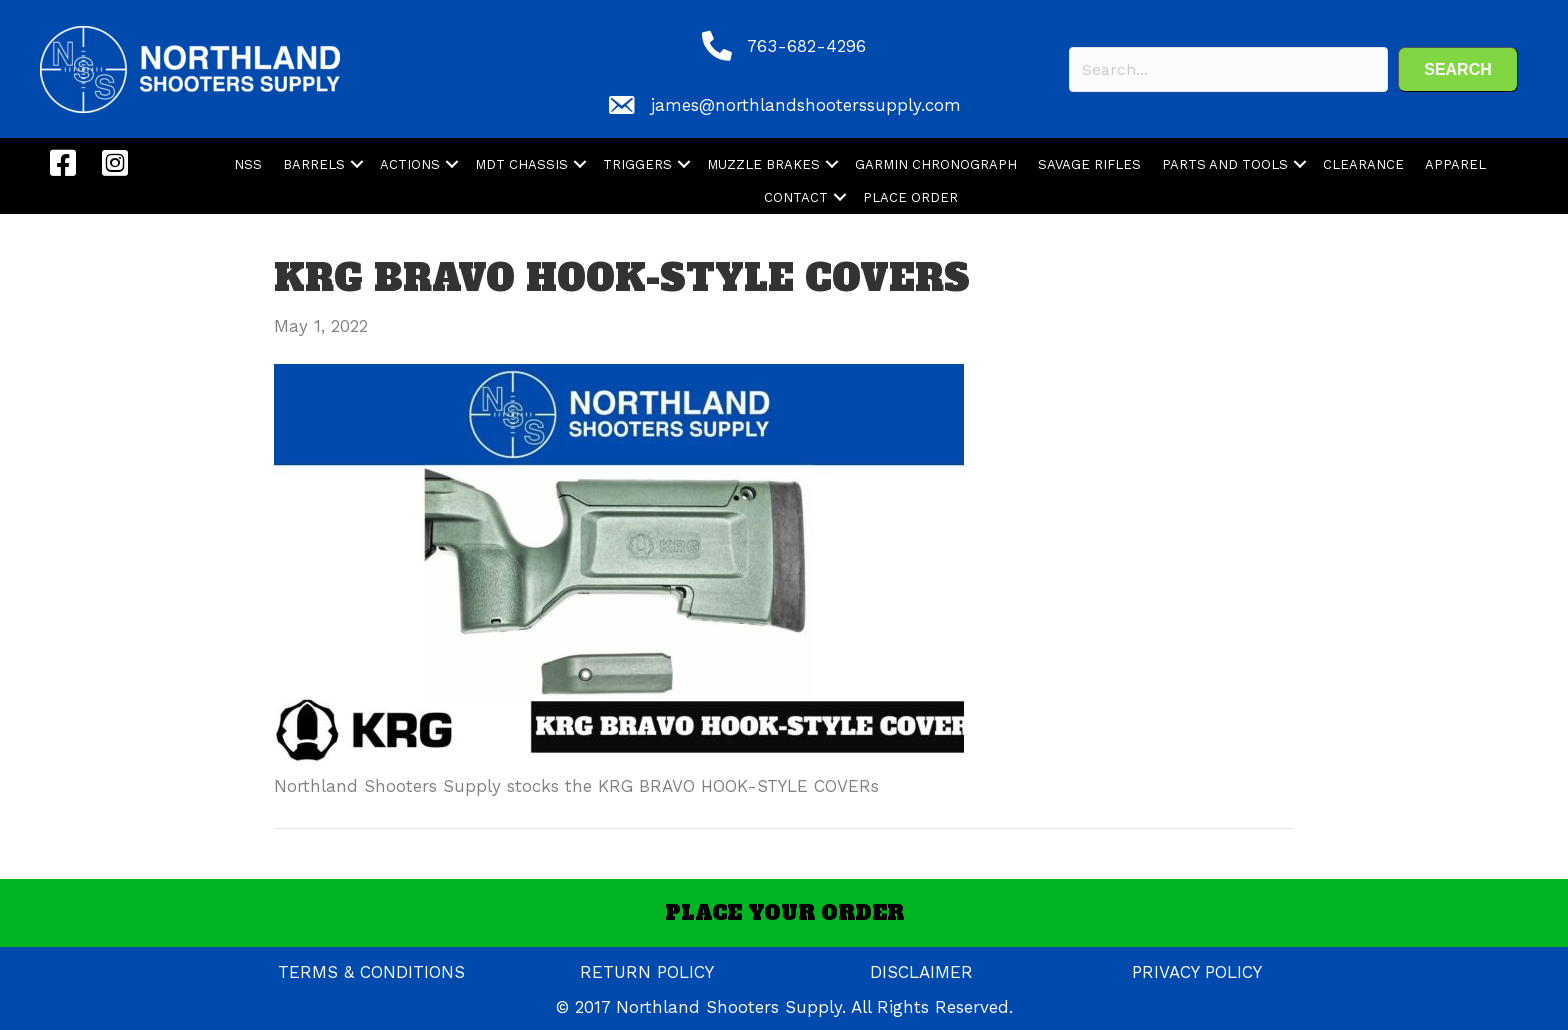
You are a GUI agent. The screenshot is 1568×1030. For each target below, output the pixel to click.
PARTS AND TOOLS (1225, 164)
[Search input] (1228, 69)
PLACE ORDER (910, 197)
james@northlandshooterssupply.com (806, 105)
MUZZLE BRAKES (763, 164)
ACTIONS (410, 164)
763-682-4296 (806, 46)
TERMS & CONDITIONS (371, 972)
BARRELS (314, 164)
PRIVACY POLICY (1197, 972)
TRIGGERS (637, 164)
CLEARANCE (1363, 164)
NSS (248, 164)
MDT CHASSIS (521, 164)
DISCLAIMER (921, 972)
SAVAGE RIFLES (1089, 164)
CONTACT (796, 197)
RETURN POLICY (647, 972)
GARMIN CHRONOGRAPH (936, 164)
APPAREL (1455, 164)
